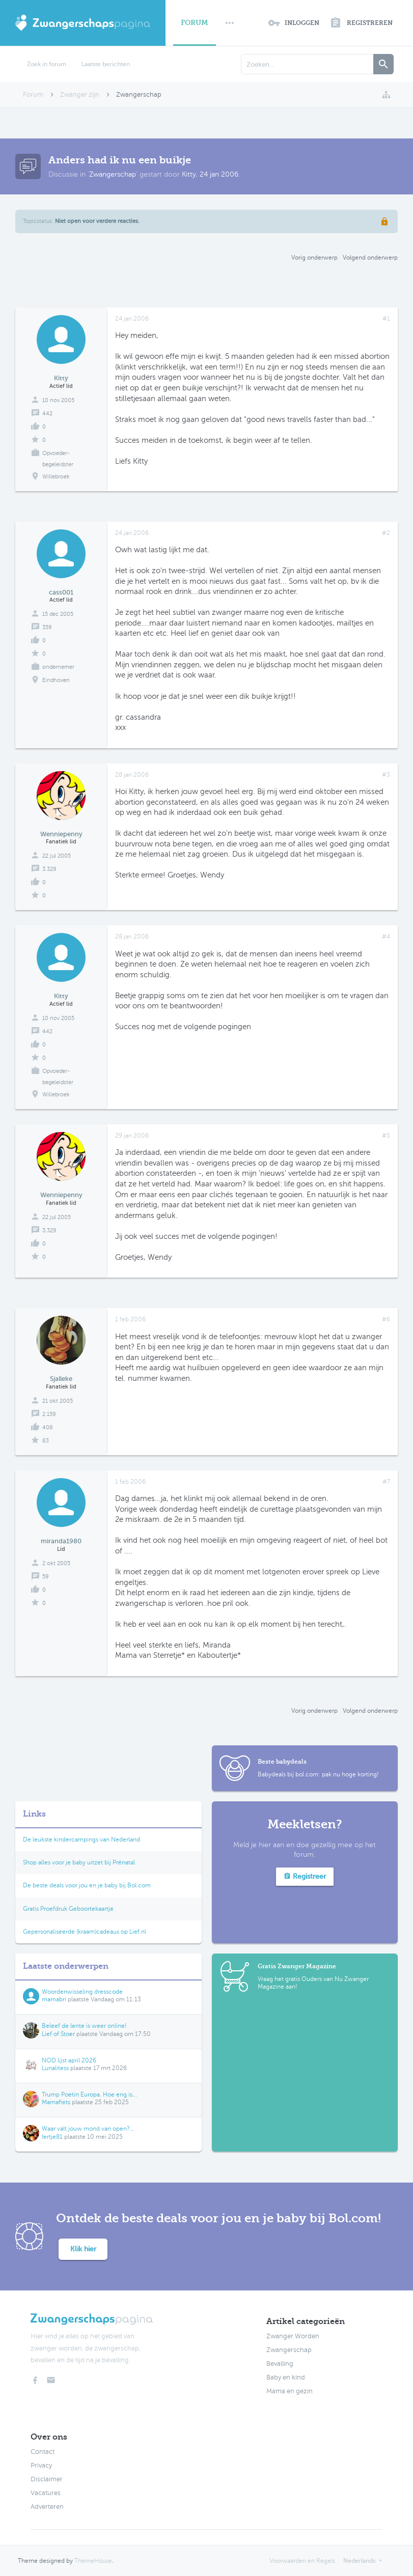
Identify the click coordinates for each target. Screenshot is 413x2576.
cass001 (61, 592)
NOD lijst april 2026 (69, 2060)
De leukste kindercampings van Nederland (81, 1839)
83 (45, 1440)
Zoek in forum (46, 64)
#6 (386, 1319)
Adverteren (47, 2506)
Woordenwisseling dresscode (82, 1991)
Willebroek (56, 476)
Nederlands (359, 2560)
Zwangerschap (112, 174)
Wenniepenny (61, 834)
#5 (386, 1135)
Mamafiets (56, 2102)
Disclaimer (47, 2479)
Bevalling (279, 2363)
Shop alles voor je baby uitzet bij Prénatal (79, 1862)
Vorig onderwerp (314, 257)
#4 (386, 936)
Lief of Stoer (58, 2033)
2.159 (49, 1414)
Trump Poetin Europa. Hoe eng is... (89, 2094)
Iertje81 (52, 2136)
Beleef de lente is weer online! (84, 2025)
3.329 (49, 869)
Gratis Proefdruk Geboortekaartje (68, 1908)
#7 (386, 1481)
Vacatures (46, 2493)
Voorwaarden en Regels (302, 2560)
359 (47, 627)
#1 (386, 318)
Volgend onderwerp (370, 257)
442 (47, 413)
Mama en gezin (289, 2391)
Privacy (41, 2465)
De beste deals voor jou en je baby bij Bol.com (87, 1885)
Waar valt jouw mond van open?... (88, 2128)
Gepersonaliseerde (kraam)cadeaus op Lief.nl (84, 1931)
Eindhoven (56, 680)
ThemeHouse (93, 2560)
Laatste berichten (105, 64)
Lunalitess (55, 2068)
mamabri (54, 1999)
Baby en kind (285, 2377)
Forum (194, 22)
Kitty (189, 174)
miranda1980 (61, 1541)
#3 (386, 774)
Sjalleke (61, 1378)
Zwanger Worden (292, 2336)
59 (45, 1576)
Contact (42, 2451)
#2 (386, 532)
